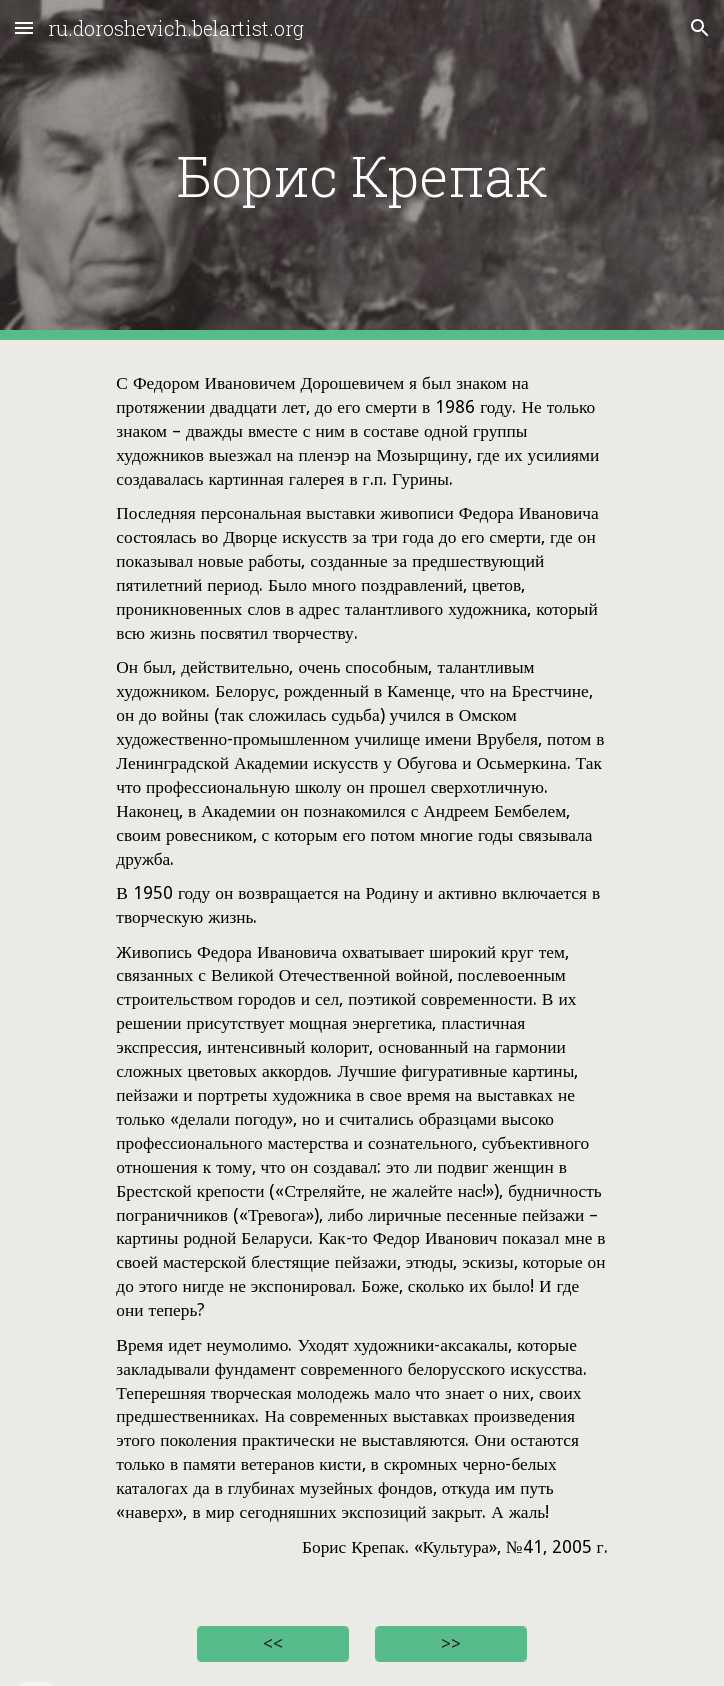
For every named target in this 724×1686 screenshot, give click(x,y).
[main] (361, 170)
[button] (24, 27)
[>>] (450, 1644)
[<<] (272, 1644)
